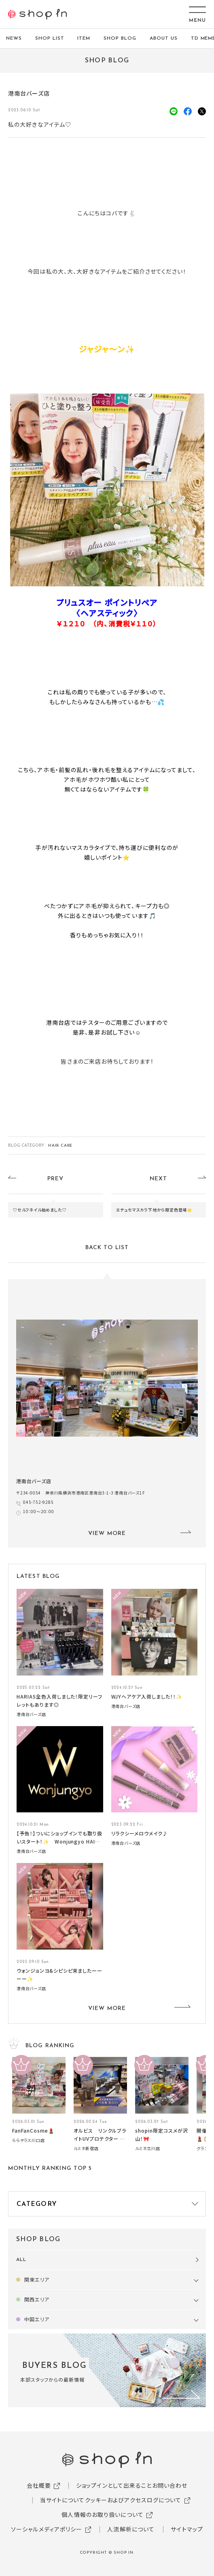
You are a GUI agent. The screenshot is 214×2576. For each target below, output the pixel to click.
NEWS (14, 38)
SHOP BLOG (120, 38)
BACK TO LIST (107, 1248)
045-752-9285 (40, 1502)
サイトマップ (187, 2529)
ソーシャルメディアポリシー (47, 2529)
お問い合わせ (170, 2485)
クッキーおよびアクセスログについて (133, 2500)
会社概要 (39, 2485)
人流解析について (131, 2529)
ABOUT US (164, 38)
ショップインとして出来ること (114, 2485)
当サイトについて (62, 2500)
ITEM (83, 38)
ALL (21, 2259)
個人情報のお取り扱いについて (102, 2514)
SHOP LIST (49, 38)
